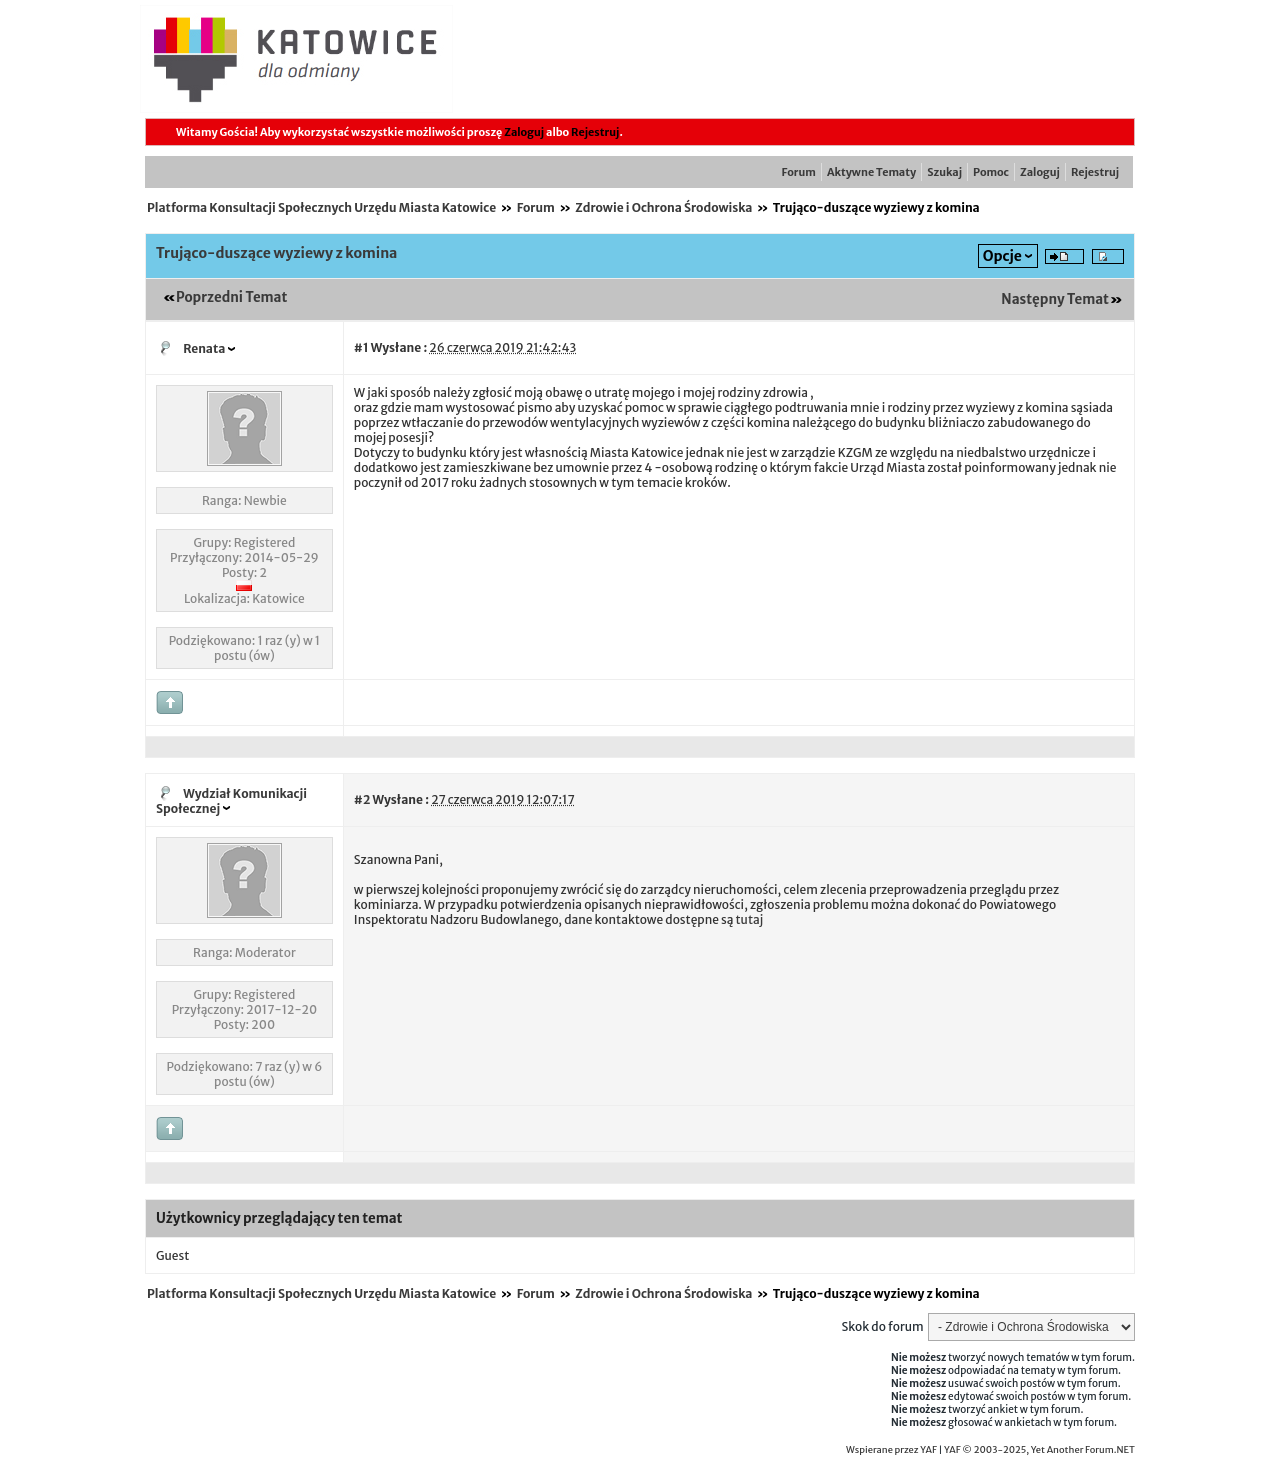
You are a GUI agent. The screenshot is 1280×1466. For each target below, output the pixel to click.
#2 (362, 799)
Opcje (1002, 256)
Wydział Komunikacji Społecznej (231, 801)
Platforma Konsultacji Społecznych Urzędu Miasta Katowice (321, 207)
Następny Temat (1055, 299)
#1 (361, 347)
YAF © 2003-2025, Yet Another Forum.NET (1039, 1450)
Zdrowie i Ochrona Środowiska (663, 207)
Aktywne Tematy (871, 172)
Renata (204, 348)
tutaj (750, 919)
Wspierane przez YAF (891, 1450)
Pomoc (991, 172)
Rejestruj (595, 132)
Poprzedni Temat (231, 297)
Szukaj (944, 172)
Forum (799, 172)
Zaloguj (524, 132)
